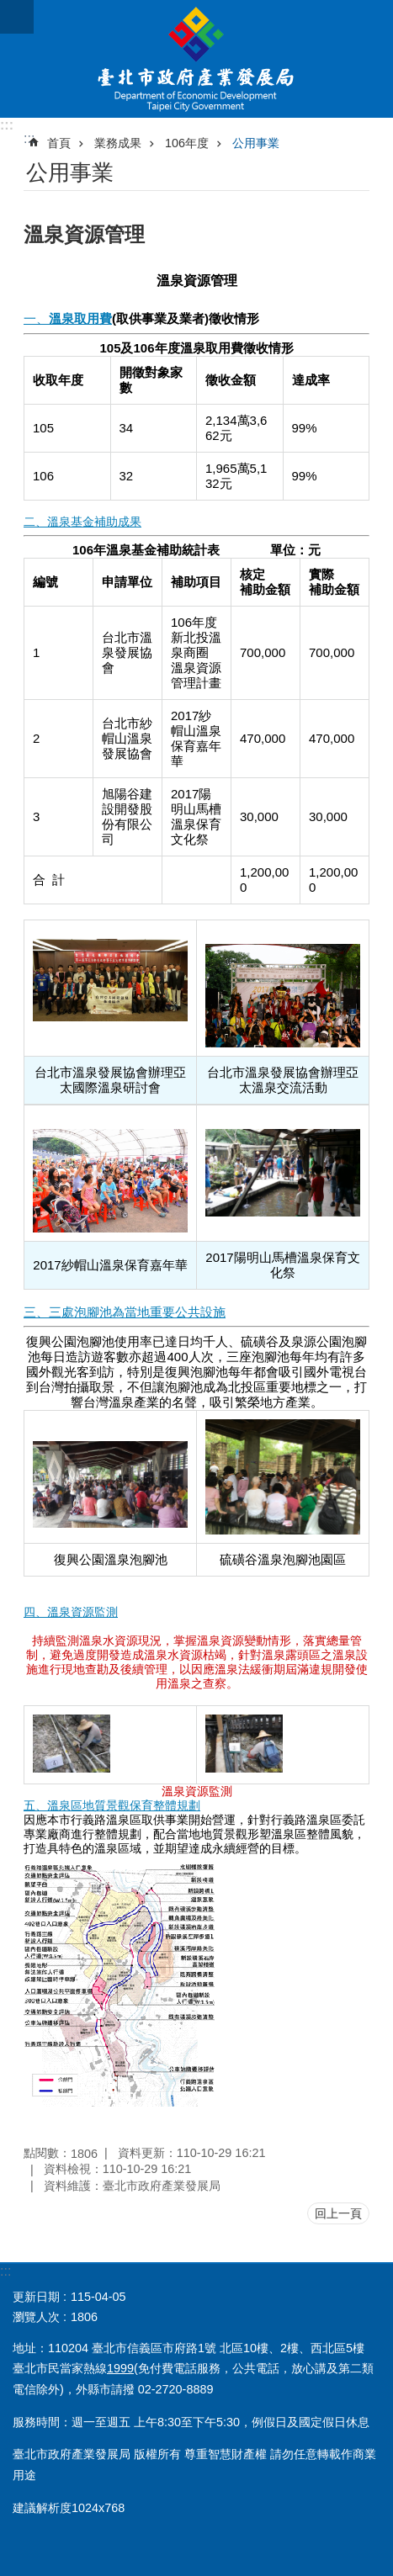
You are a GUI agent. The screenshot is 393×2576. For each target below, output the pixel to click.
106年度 (187, 143)
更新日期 (36, 2296)
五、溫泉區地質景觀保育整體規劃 (112, 1805)
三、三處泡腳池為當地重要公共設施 (125, 1312)
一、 (68, 318)
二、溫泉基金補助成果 (82, 521)
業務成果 (117, 143)
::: (6, 125)
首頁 (59, 143)
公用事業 (255, 143)
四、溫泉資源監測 (71, 1612)
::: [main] (29, 138)
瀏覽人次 (36, 2317)
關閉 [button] (17, 17)
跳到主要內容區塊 (8, 8)
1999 (120, 2368)
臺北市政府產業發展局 (196, 59)
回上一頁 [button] (338, 2213)
